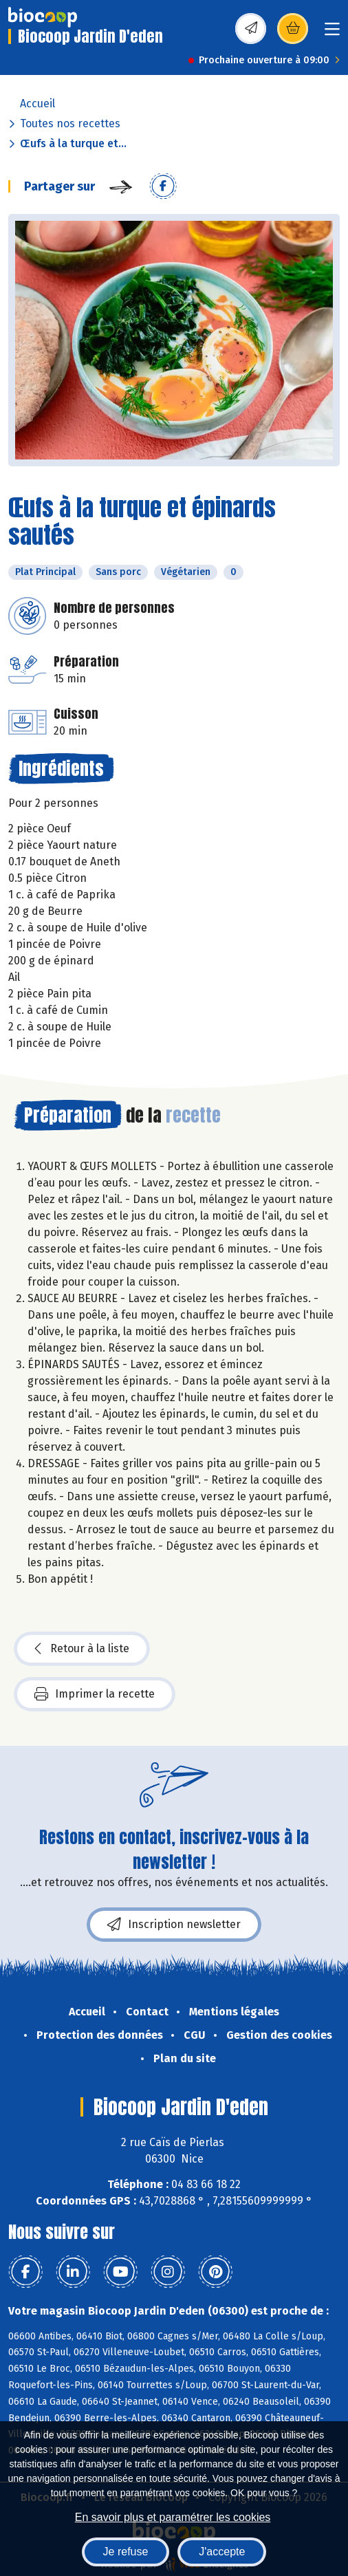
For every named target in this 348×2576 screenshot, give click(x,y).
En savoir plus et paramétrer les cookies (173, 2517)
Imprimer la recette (94, 1694)
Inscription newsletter (174, 1924)
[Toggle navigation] (332, 33)
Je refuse (126, 2551)
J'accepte (222, 2551)
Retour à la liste (81, 1649)
